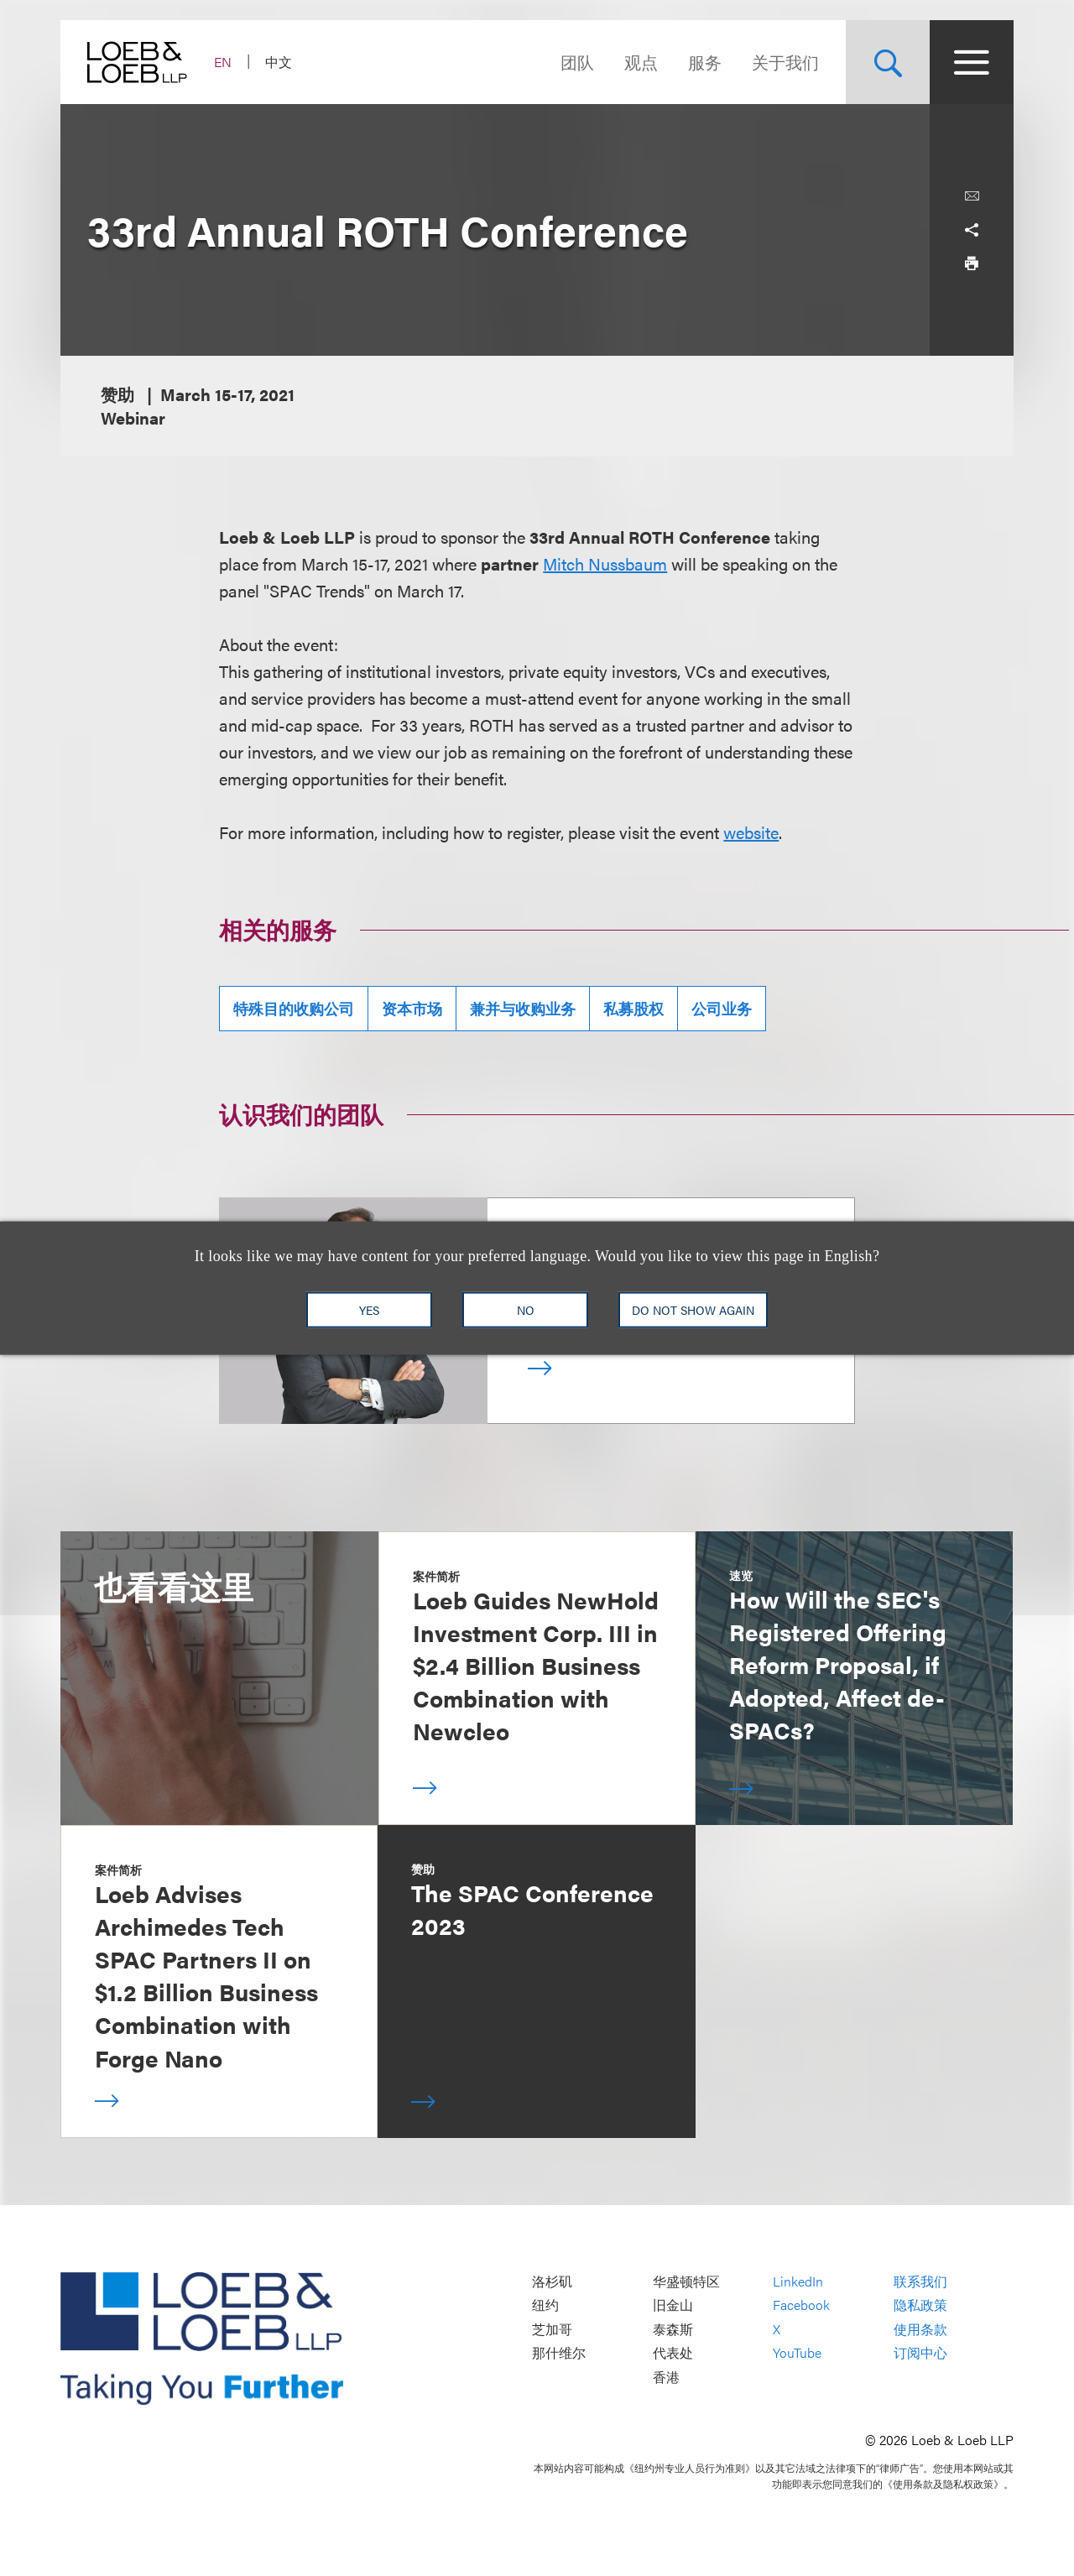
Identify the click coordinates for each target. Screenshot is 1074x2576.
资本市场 (412, 1008)
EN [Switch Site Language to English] (223, 61)
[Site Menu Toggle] (972, 62)
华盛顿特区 (686, 2281)
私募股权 (633, 1008)
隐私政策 (920, 2305)
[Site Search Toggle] (888, 62)
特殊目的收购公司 (293, 1008)
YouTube (797, 2353)
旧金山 (673, 2305)
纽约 (545, 2305)
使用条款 (920, 2329)
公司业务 (721, 1008)
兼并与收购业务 (523, 1008)
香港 (666, 2376)
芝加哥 (552, 2329)
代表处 (673, 2353)
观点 (641, 62)
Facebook (801, 2305)
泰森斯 (673, 2329)
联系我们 (920, 2281)
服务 (705, 62)
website (751, 832)
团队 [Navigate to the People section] (577, 62)
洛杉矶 (552, 2281)
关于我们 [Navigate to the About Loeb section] (785, 62)
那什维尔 (559, 2353)
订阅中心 (920, 2353)
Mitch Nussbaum (605, 563)
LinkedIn (798, 2281)
